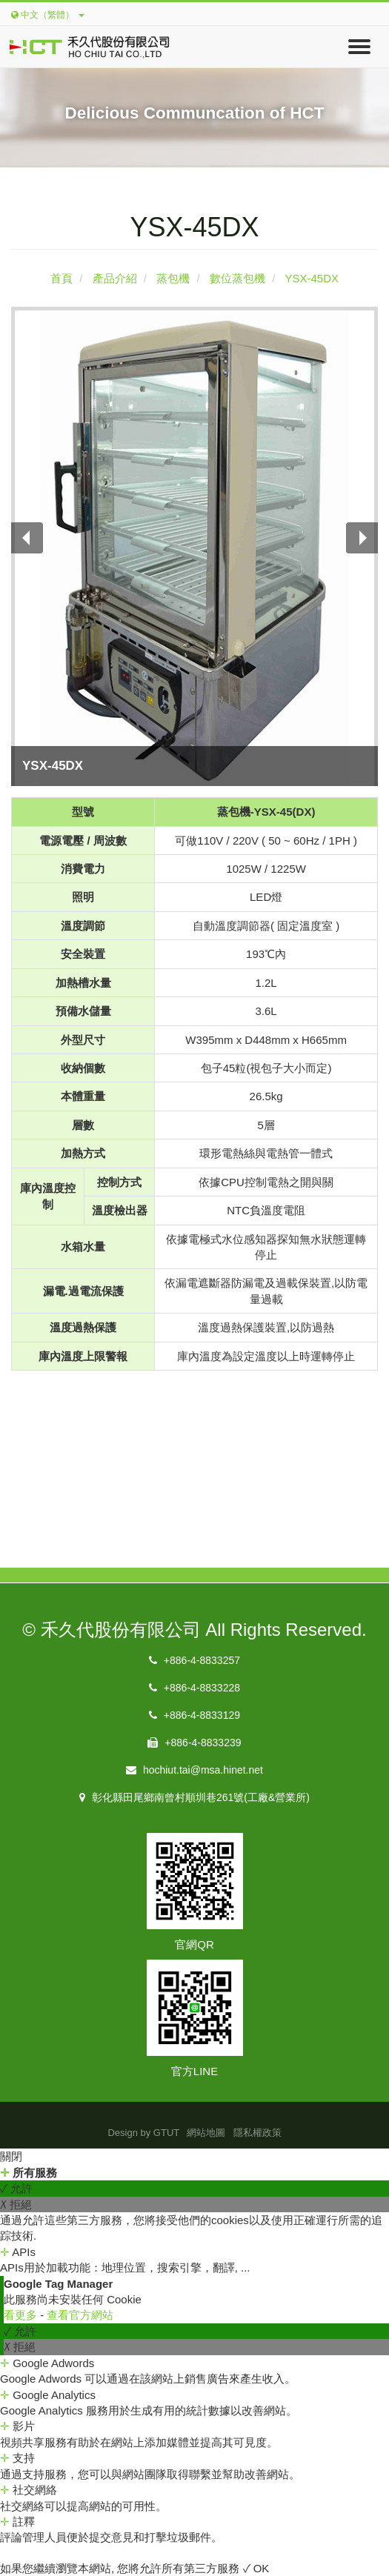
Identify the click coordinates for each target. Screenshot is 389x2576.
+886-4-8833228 (194, 1688)
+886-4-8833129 (194, 1715)
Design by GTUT (143, 2132)
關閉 (11, 2156)
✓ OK (256, 2568)
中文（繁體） (47, 15)
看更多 (22, 2315)
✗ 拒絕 (16, 2204)
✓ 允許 (16, 2188)
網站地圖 (206, 2132)
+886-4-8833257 (194, 1660)
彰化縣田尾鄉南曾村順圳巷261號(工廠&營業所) (194, 1797)
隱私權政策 (257, 2132)
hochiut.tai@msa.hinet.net (194, 1770)
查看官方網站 (80, 2315)
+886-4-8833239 (194, 1742)
